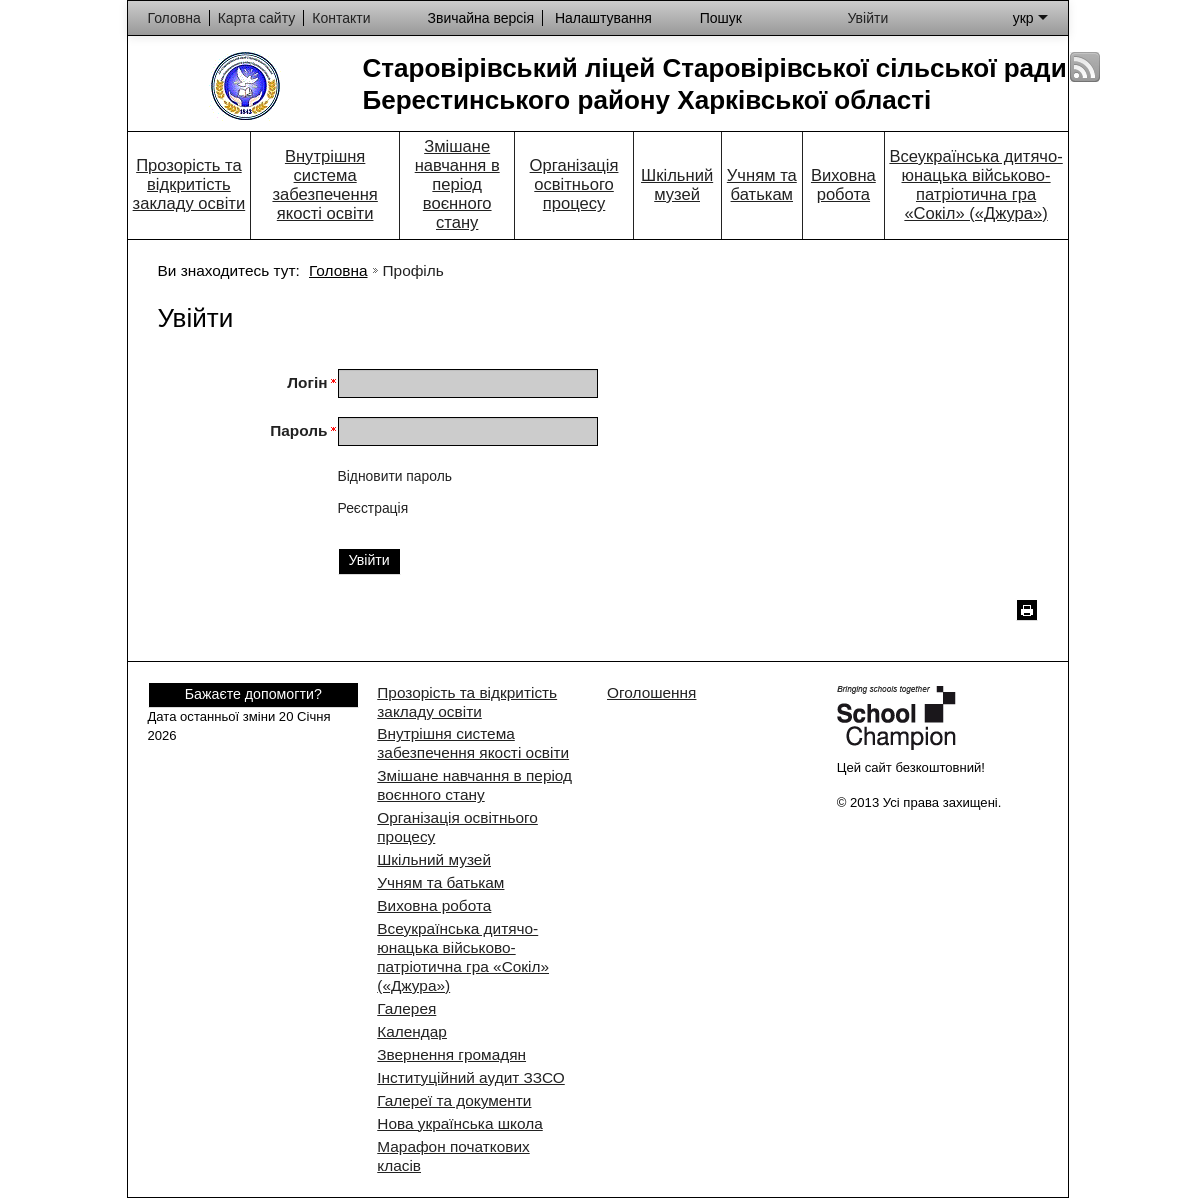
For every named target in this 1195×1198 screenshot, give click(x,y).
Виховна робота (843, 185)
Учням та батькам (762, 185)
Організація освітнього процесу (574, 184)
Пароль (298, 430)
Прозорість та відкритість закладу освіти (189, 184)
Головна (338, 270)
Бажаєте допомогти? (253, 694)
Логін (307, 382)
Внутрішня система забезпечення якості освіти (324, 185)
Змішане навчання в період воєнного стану (457, 184)
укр (1030, 18)
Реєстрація (373, 508)
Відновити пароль (395, 476)
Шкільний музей (677, 185)
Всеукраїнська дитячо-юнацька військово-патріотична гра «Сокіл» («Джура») (975, 185)
